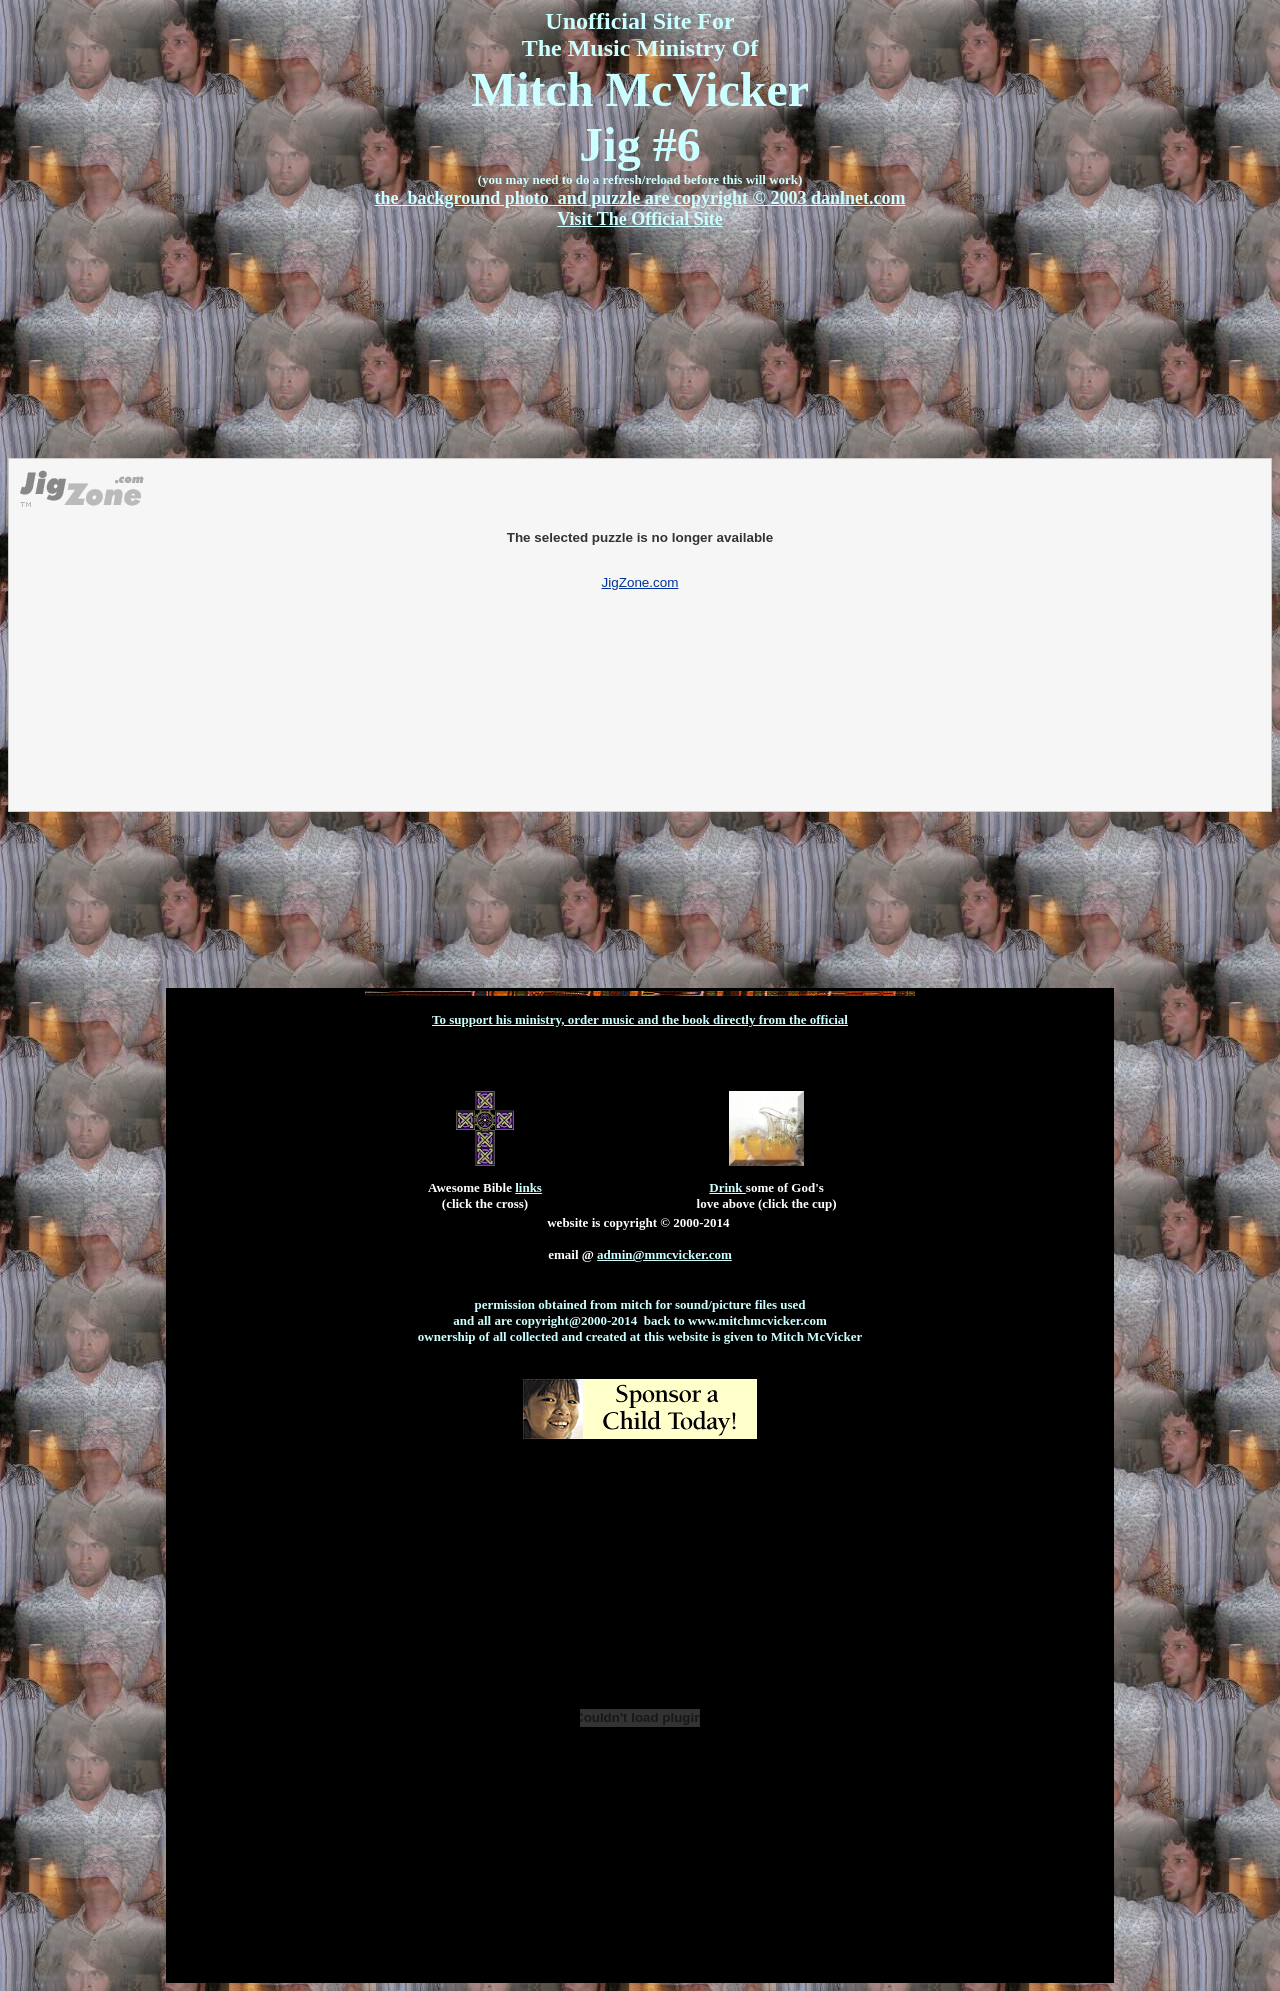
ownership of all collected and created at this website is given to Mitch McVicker (640, 1336)
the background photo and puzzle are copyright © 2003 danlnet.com (640, 198)
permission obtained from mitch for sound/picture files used (639, 1304)
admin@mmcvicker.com (664, 1254)
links (528, 1187)
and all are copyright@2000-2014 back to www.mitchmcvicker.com (640, 1320)
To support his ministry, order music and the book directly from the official (640, 1019)
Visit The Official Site (640, 219)
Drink (727, 1187)
